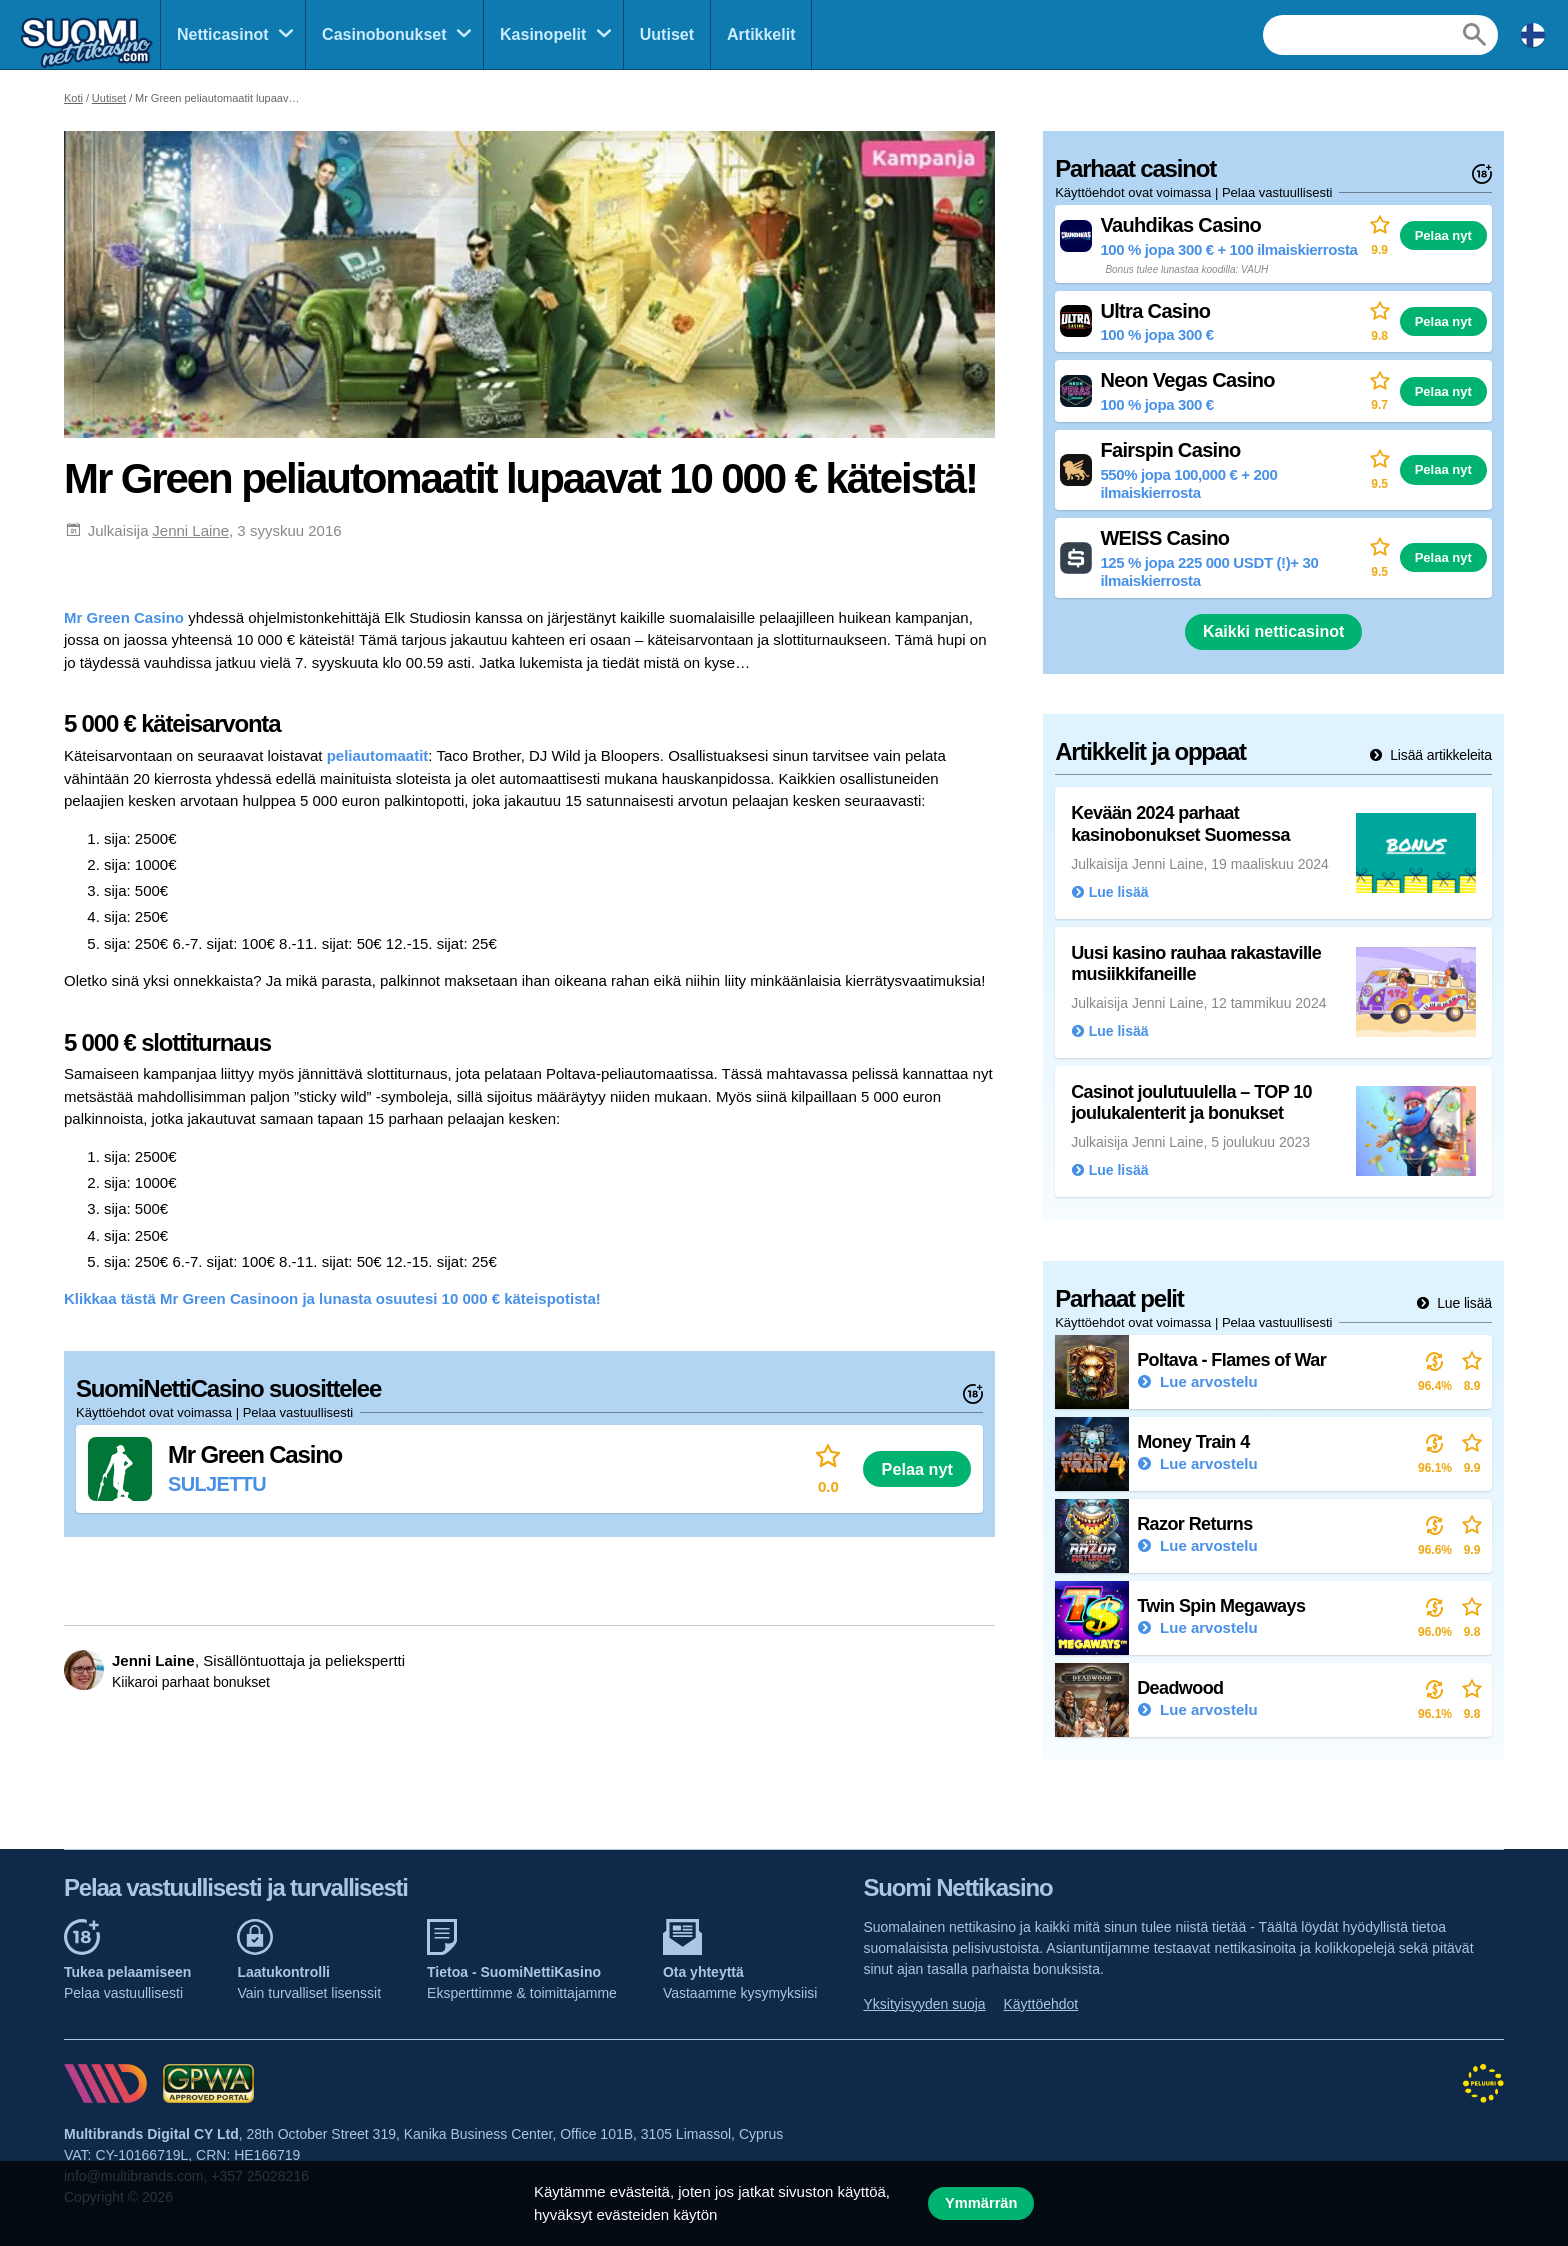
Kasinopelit (543, 34)
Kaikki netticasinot (1273, 631)
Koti (73, 98)
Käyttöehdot (1041, 2004)
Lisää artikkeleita (1439, 755)
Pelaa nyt (917, 1469)
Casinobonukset (384, 34)
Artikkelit (761, 34)
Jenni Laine (190, 530)
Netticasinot (223, 34)
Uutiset (667, 34)
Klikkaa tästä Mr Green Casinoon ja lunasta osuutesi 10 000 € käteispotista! (332, 1298)
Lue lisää (1462, 1303)
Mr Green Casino (124, 617)
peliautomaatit (378, 755)
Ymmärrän (981, 2203)
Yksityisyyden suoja (924, 2004)
